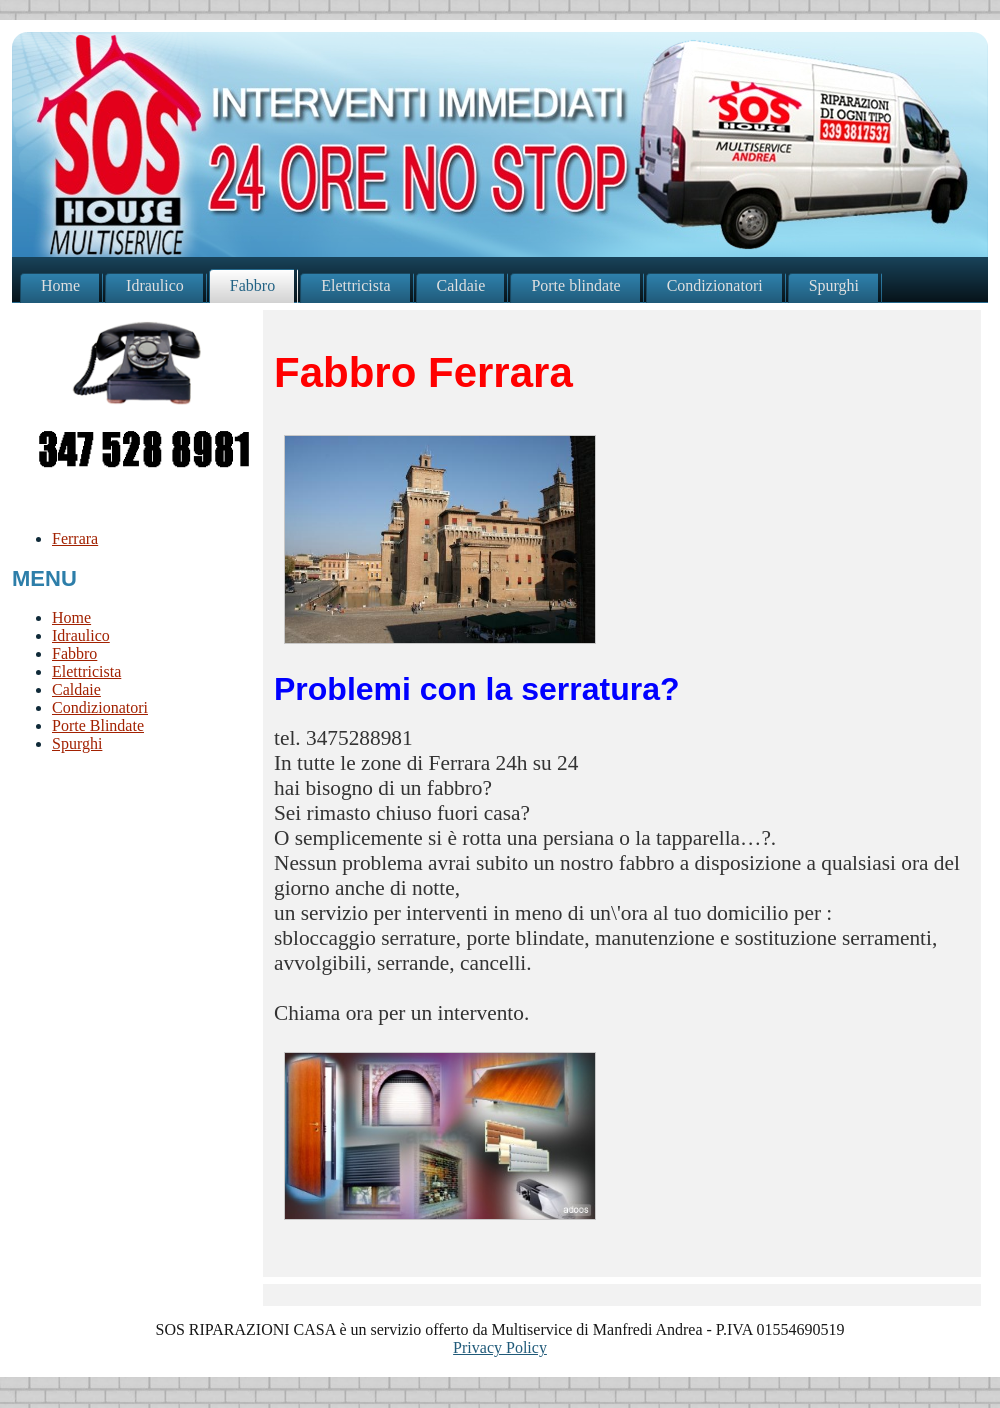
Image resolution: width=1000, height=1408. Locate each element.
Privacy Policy (500, 1347)
